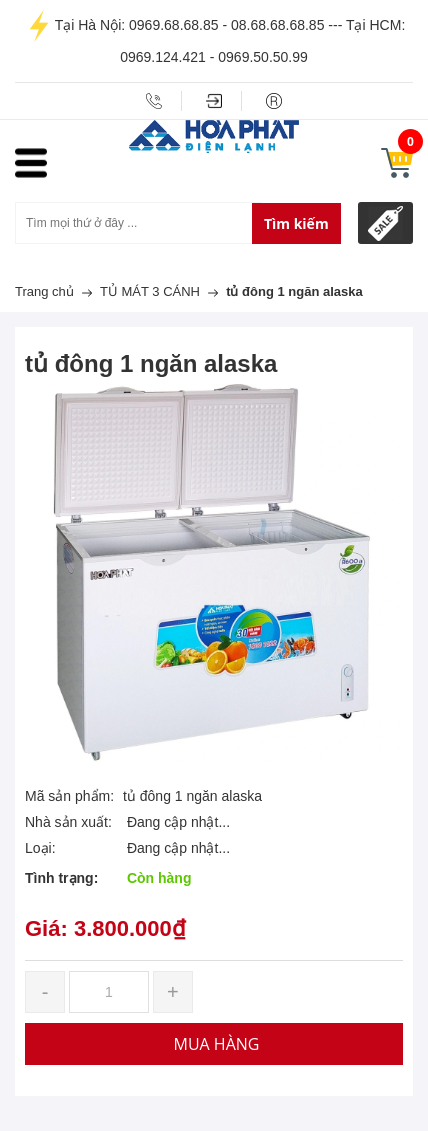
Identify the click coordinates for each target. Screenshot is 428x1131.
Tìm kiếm (296, 223)
